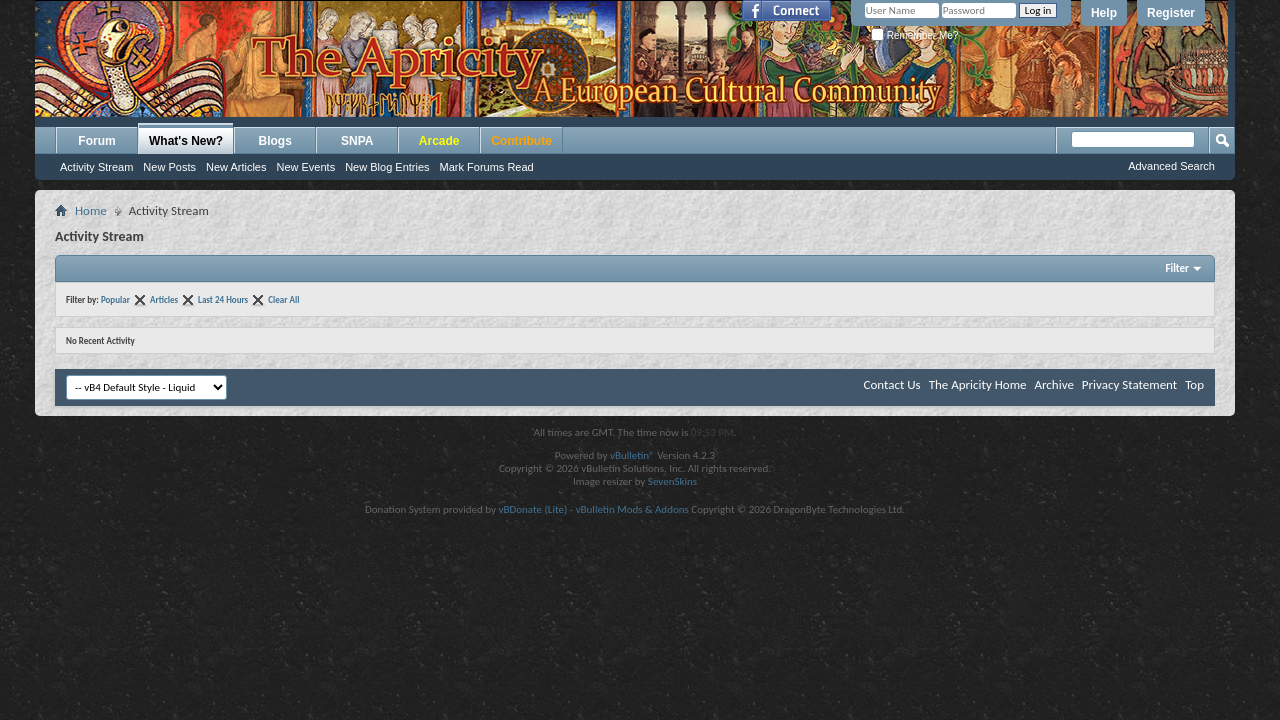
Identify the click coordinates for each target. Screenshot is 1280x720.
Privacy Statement (1129, 384)
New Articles (236, 167)
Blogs (275, 141)
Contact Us (892, 384)
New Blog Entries (387, 167)
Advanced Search (1171, 166)
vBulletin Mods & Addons (632, 509)
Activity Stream (96, 167)
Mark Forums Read (487, 167)
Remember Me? (914, 35)
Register (1171, 13)
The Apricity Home (978, 384)
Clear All (283, 299)
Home (91, 210)
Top (1194, 384)
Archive (1053, 384)
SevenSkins (672, 481)
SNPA (357, 141)
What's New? (186, 141)
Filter (1177, 268)
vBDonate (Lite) (532, 509)
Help (1104, 13)
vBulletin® (632, 455)
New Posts (169, 167)
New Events (305, 167)
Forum (96, 141)
